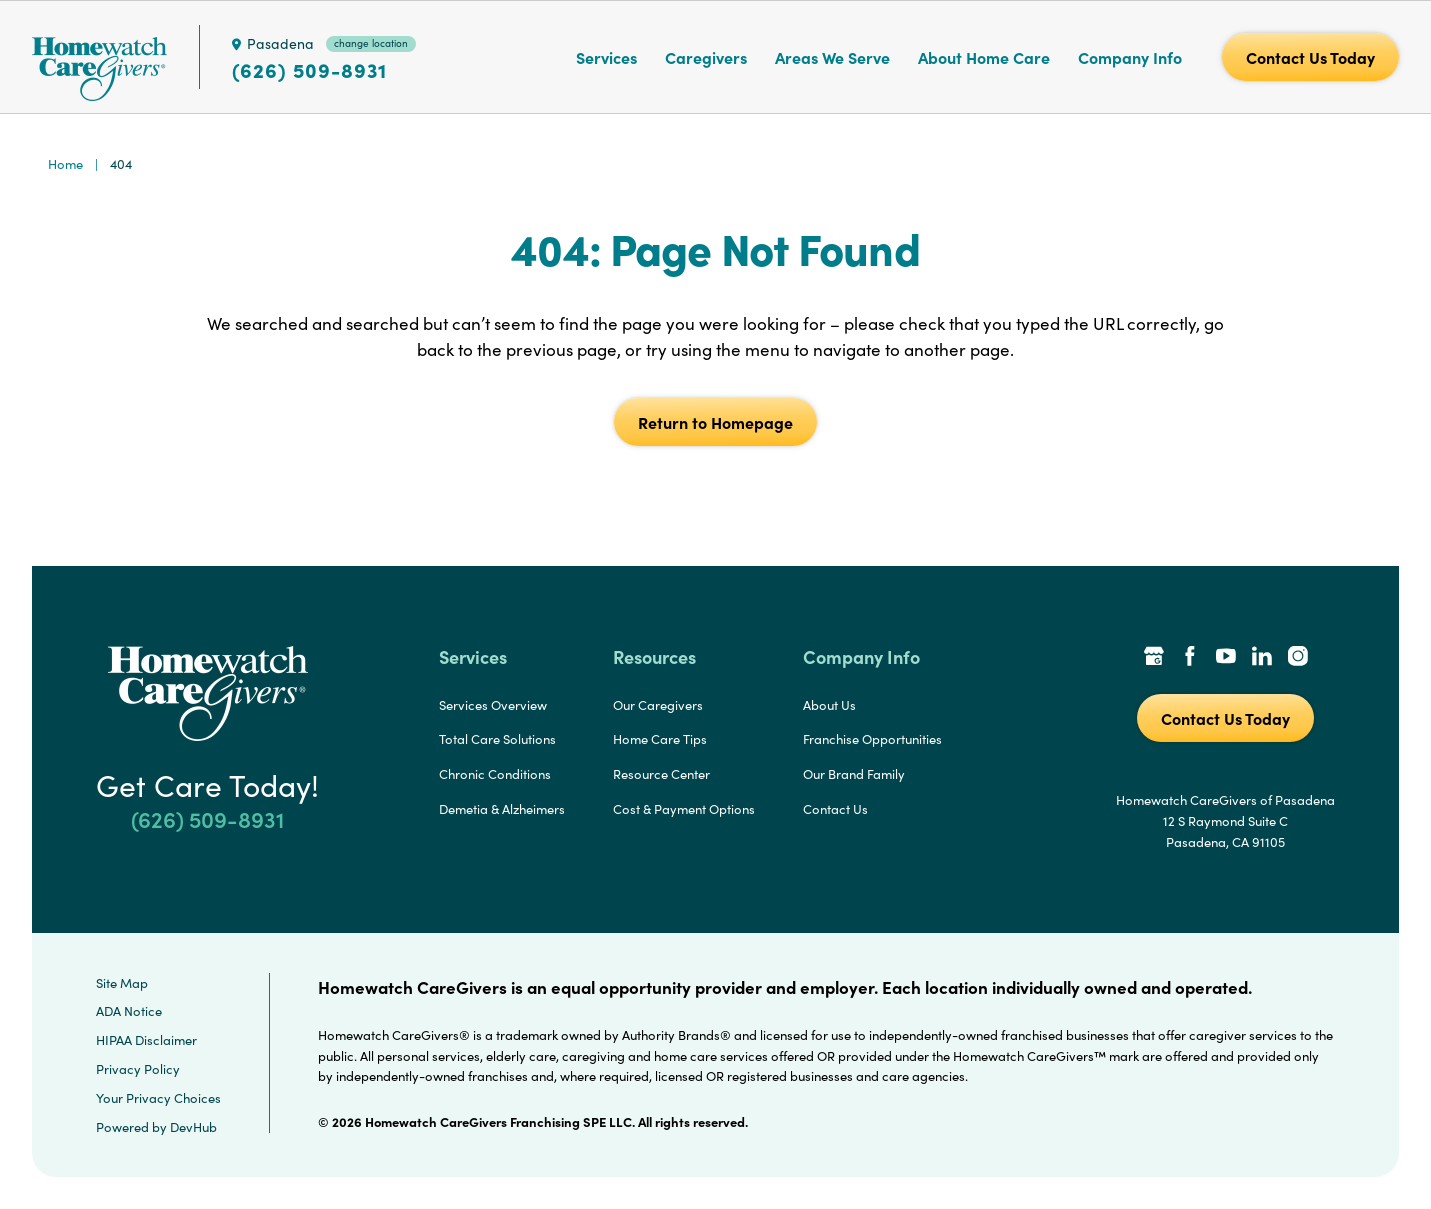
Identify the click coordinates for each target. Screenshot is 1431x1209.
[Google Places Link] (1154, 658)
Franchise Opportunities (872, 739)
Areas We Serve (832, 57)
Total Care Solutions (497, 739)
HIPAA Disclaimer (146, 1040)
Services (606, 57)
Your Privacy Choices (158, 1098)
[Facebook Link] (1190, 658)
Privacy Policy (138, 1069)
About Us (829, 705)
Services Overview (493, 705)
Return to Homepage (715, 422)
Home (65, 164)
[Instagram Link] (1298, 658)
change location (371, 43)
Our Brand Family (854, 774)
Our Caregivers (658, 705)
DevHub (193, 1127)
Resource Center (661, 774)
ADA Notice (129, 1011)
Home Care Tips (660, 739)
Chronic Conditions (495, 774)
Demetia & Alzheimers (502, 809)
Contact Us (835, 809)
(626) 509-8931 (309, 70)
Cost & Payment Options (684, 809)
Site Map (122, 983)
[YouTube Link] (1226, 658)
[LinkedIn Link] (1262, 658)
